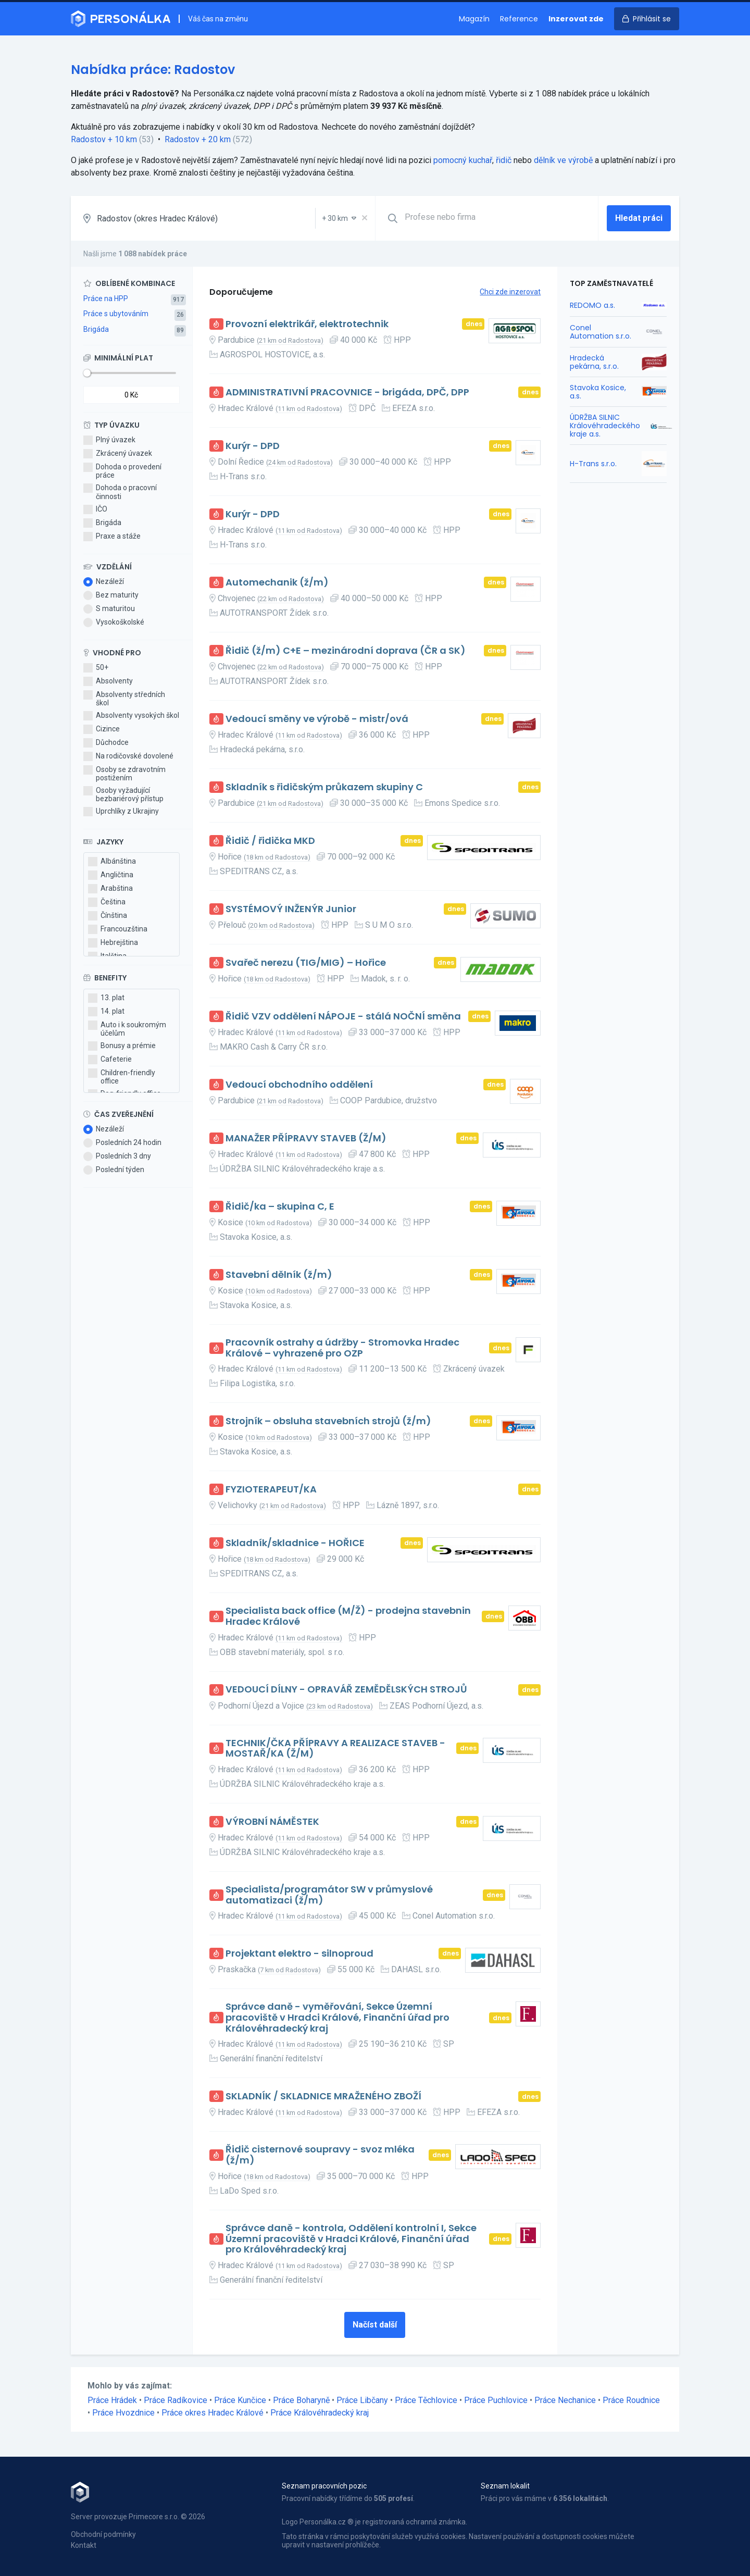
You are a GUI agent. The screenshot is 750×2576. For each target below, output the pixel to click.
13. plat (106, 998)
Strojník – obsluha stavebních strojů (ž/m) (328, 1421)
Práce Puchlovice (496, 2400)
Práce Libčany (362, 2400)
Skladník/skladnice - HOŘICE (295, 1543)
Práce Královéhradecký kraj (319, 2413)
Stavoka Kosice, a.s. (598, 391)
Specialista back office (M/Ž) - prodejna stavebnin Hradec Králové (348, 1616)
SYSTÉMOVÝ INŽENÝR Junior (291, 909)
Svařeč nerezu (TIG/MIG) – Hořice (306, 962)
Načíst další (375, 2325)
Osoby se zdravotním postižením (124, 773)
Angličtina (110, 875)
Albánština (112, 861)
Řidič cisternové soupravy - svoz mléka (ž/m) (320, 2155)
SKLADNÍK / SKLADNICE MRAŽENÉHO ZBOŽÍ (323, 2096)
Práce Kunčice (240, 2400)
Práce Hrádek (112, 2400)
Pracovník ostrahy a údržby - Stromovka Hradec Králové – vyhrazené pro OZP (342, 1348)
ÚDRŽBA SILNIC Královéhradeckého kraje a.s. (605, 425)
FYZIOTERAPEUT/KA (271, 1489)
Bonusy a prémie (122, 1046)
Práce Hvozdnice (123, 2413)
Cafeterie (110, 1059)
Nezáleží (103, 582)
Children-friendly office (121, 1076)
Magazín (474, 19)
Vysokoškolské (113, 622)
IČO (95, 509)
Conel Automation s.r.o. (600, 331)
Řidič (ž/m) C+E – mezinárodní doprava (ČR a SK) (346, 650)
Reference (519, 19)
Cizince (101, 729)
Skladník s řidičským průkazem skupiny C (324, 787)
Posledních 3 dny (117, 1156)
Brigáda (96, 329)
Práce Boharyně (301, 2400)
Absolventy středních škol (124, 698)
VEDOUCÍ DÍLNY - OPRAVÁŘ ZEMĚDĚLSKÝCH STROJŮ (346, 1689)
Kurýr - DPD (253, 446)
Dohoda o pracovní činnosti (120, 491)
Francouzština (117, 929)
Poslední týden (113, 1170)
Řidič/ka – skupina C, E (280, 1206)
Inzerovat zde (576, 19)
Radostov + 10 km (104, 139)
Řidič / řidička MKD (270, 841)
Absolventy (108, 681)
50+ (95, 668)
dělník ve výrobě (563, 160)
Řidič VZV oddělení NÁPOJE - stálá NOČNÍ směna (343, 1016)
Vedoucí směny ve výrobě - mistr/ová (317, 719)
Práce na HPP (105, 298)
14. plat (106, 1011)
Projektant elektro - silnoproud (299, 1953)
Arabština (110, 888)
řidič (503, 160)
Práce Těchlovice (426, 2400)
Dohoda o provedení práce (122, 471)
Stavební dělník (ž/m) (279, 1275)
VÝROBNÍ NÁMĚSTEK (272, 1821)
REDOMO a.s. (592, 305)
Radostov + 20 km (198, 139)
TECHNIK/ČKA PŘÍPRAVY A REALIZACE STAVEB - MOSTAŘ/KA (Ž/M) (335, 1748)
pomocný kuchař (462, 160)
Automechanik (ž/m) (277, 582)
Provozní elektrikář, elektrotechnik (307, 324)
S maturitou (109, 609)
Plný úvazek (109, 440)
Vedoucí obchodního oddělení (299, 1084)
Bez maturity (111, 595)
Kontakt (83, 2545)
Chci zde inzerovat (510, 292)
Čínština (107, 915)
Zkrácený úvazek (117, 453)
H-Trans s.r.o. (593, 463)
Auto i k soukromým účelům (127, 1029)
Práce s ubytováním (115, 313)
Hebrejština (113, 943)
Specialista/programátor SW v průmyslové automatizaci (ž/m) (329, 1895)
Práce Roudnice (631, 2400)
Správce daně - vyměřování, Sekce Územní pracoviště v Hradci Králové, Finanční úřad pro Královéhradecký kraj (337, 2017)
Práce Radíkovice (175, 2400)
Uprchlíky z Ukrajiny (121, 811)
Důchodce (106, 743)
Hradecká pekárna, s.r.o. (594, 362)
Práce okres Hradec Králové (212, 2413)
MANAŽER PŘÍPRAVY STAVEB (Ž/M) (306, 1138)
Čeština (107, 902)
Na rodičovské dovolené (128, 756)
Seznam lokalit (505, 2486)
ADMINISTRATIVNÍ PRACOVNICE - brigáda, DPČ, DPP (347, 392)
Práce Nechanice (565, 2400)
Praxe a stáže (112, 536)
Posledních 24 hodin (122, 1143)
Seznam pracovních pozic (324, 2486)
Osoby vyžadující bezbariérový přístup (123, 794)
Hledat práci (638, 218)
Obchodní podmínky (103, 2534)
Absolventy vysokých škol (131, 715)
